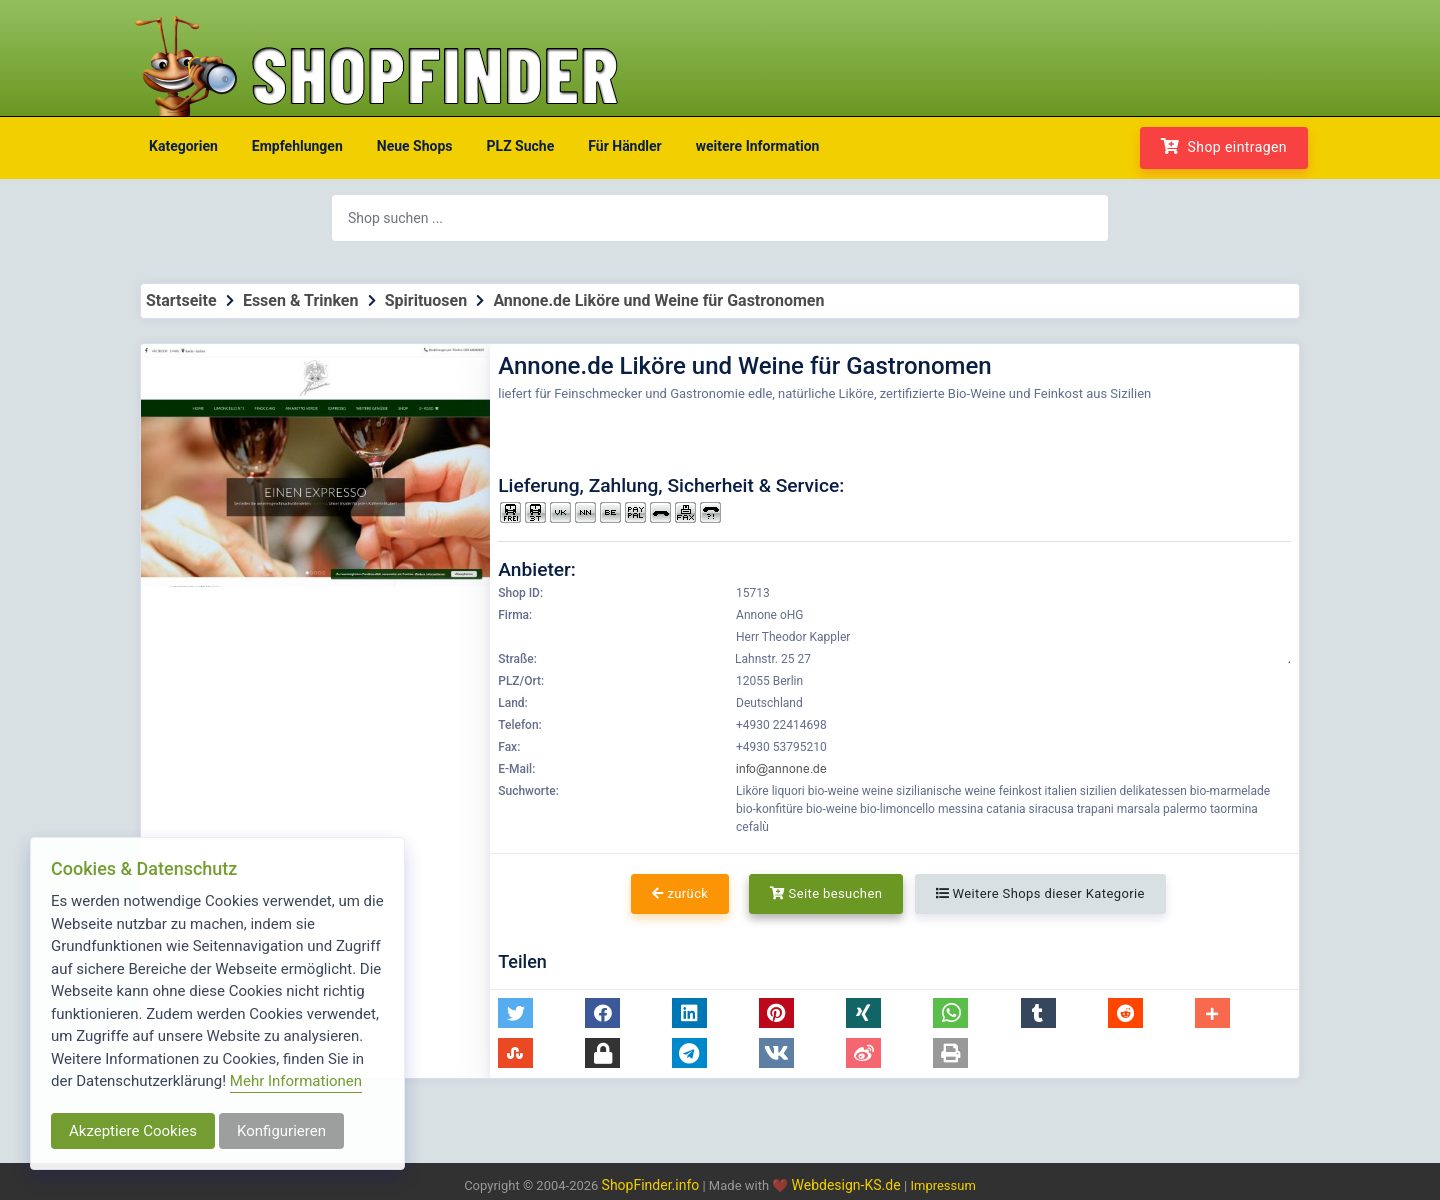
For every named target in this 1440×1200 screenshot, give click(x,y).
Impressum (942, 1185)
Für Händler (624, 146)
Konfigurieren (281, 1131)
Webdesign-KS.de (848, 1185)
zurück (680, 893)
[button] (515, 1013)
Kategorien (183, 146)
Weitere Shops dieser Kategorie (1040, 893)
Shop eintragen (1224, 146)
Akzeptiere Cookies (133, 1131)
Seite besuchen (826, 893)
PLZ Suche (521, 146)
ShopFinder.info (651, 1185)
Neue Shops (415, 146)
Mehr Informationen (296, 1081)
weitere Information (758, 146)
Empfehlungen (297, 146)
